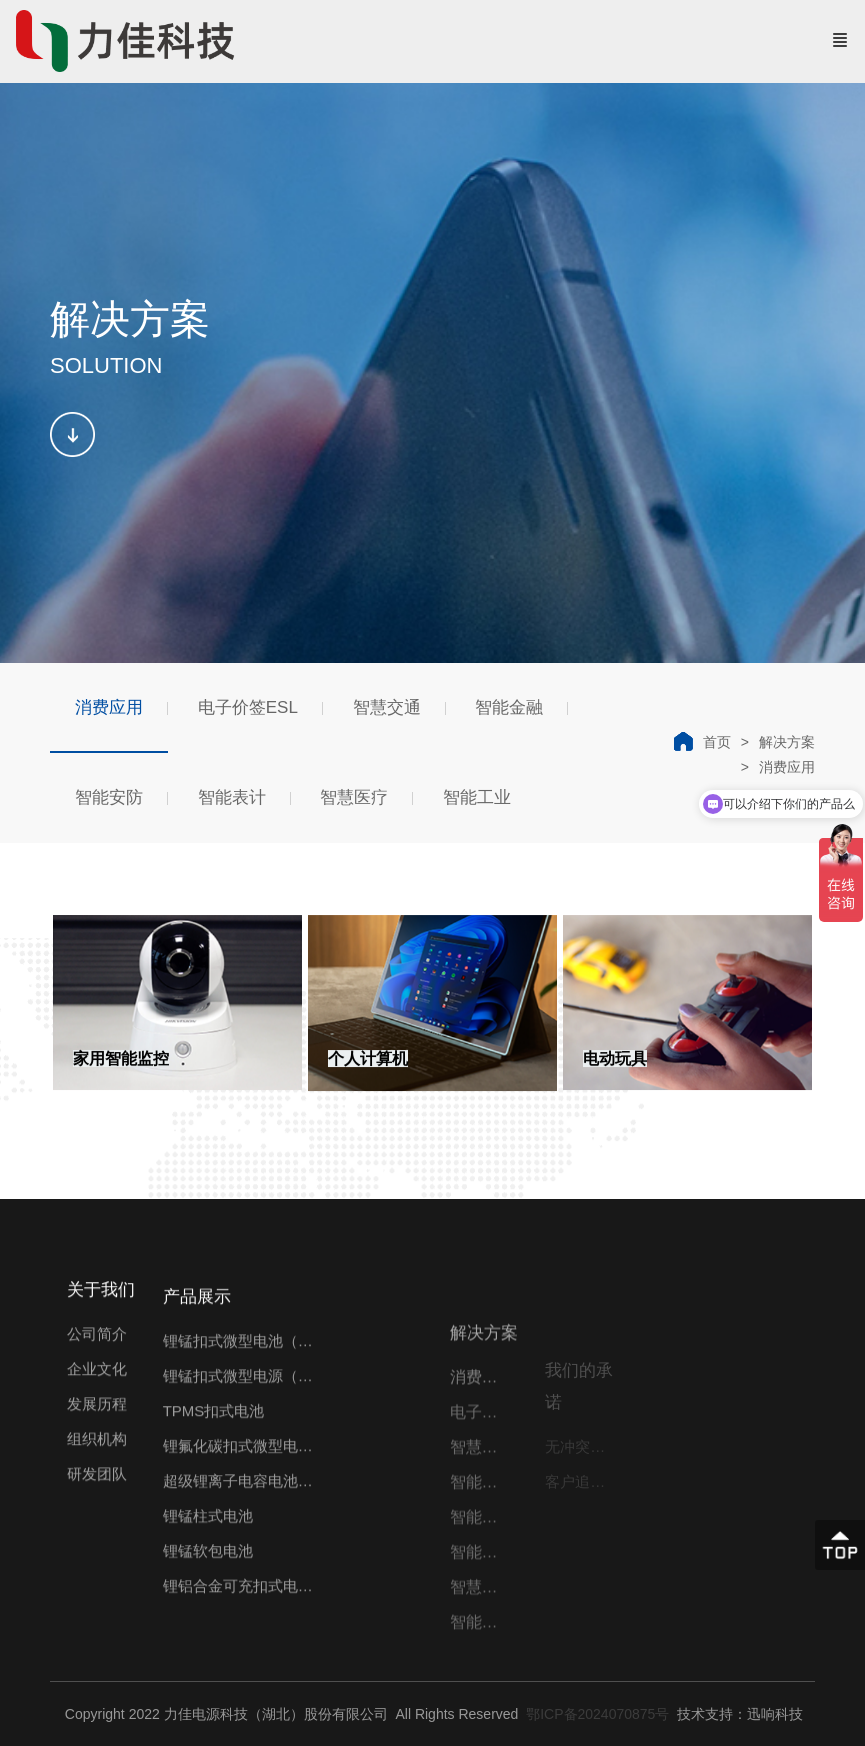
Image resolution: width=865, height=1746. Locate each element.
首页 (717, 742)
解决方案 (787, 742)
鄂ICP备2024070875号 (595, 1714)
